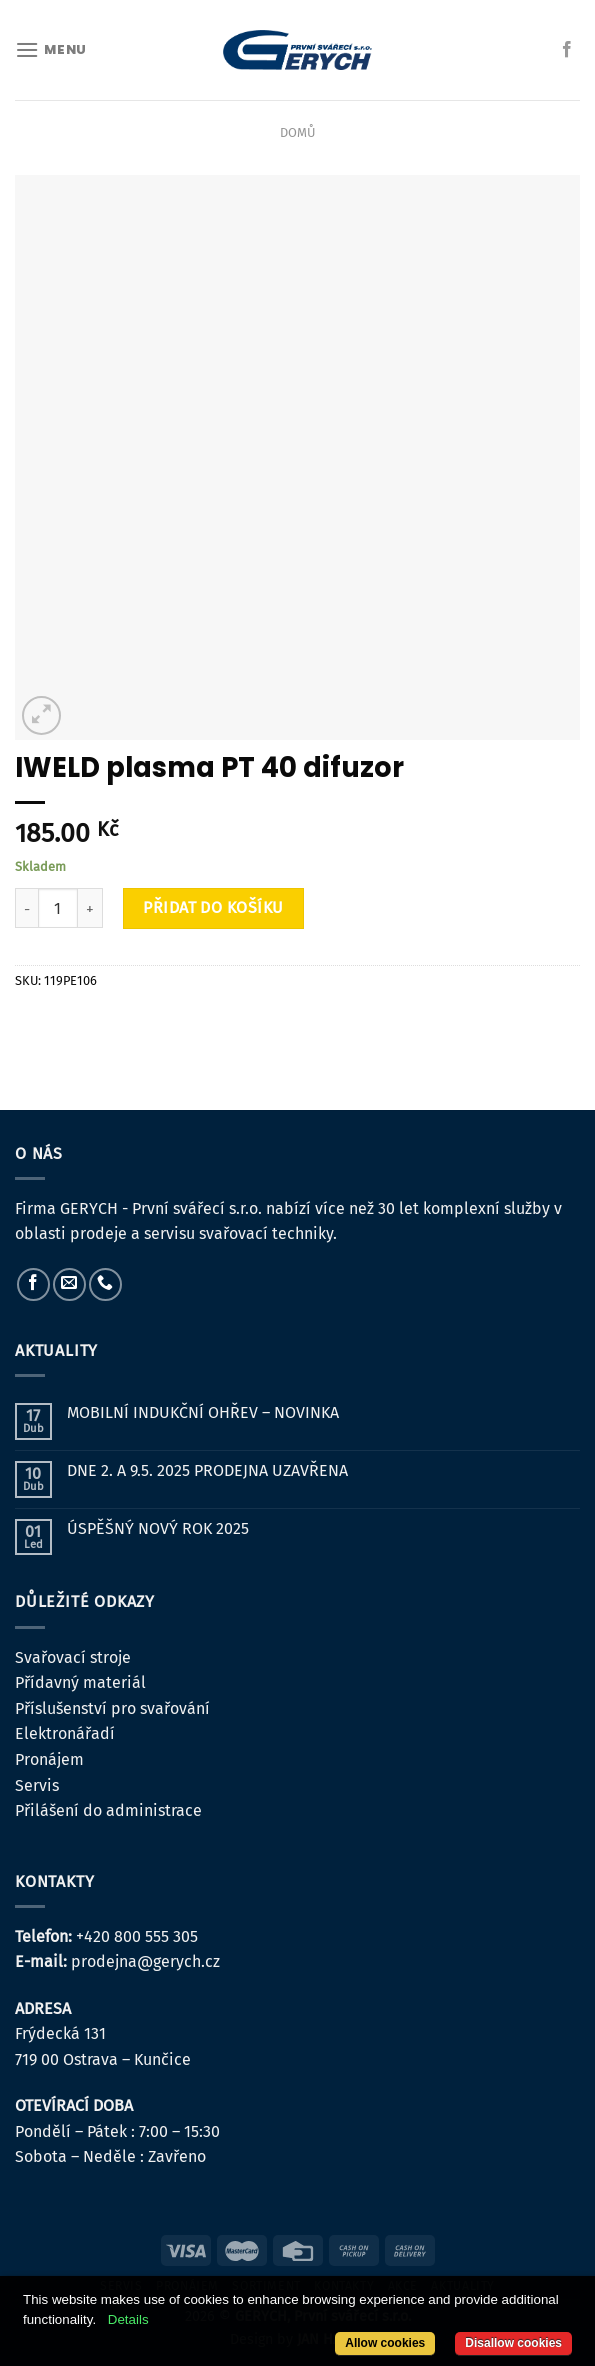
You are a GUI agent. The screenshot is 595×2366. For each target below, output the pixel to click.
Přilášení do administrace (108, 1810)
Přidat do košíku (213, 907)
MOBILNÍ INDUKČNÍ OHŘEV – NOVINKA (203, 1412)
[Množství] (58, 908)
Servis (37, 1785)
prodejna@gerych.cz (145, 1961)
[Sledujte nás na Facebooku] (567, 50)
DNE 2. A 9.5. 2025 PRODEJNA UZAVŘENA (207, 1470)
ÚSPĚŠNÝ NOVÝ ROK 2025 (158, 1528)
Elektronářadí (65, 1733)
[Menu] (51, 49)
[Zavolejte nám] (105, 1284)
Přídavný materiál (80, 1682)
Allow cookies (385, 2343)
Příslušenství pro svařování (112, 1708)
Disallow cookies (513, 2343)
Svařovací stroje (73, 1657)
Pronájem (49, 1759)
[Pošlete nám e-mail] (69, 1284)
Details (128, 2319)
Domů (297, 132)
